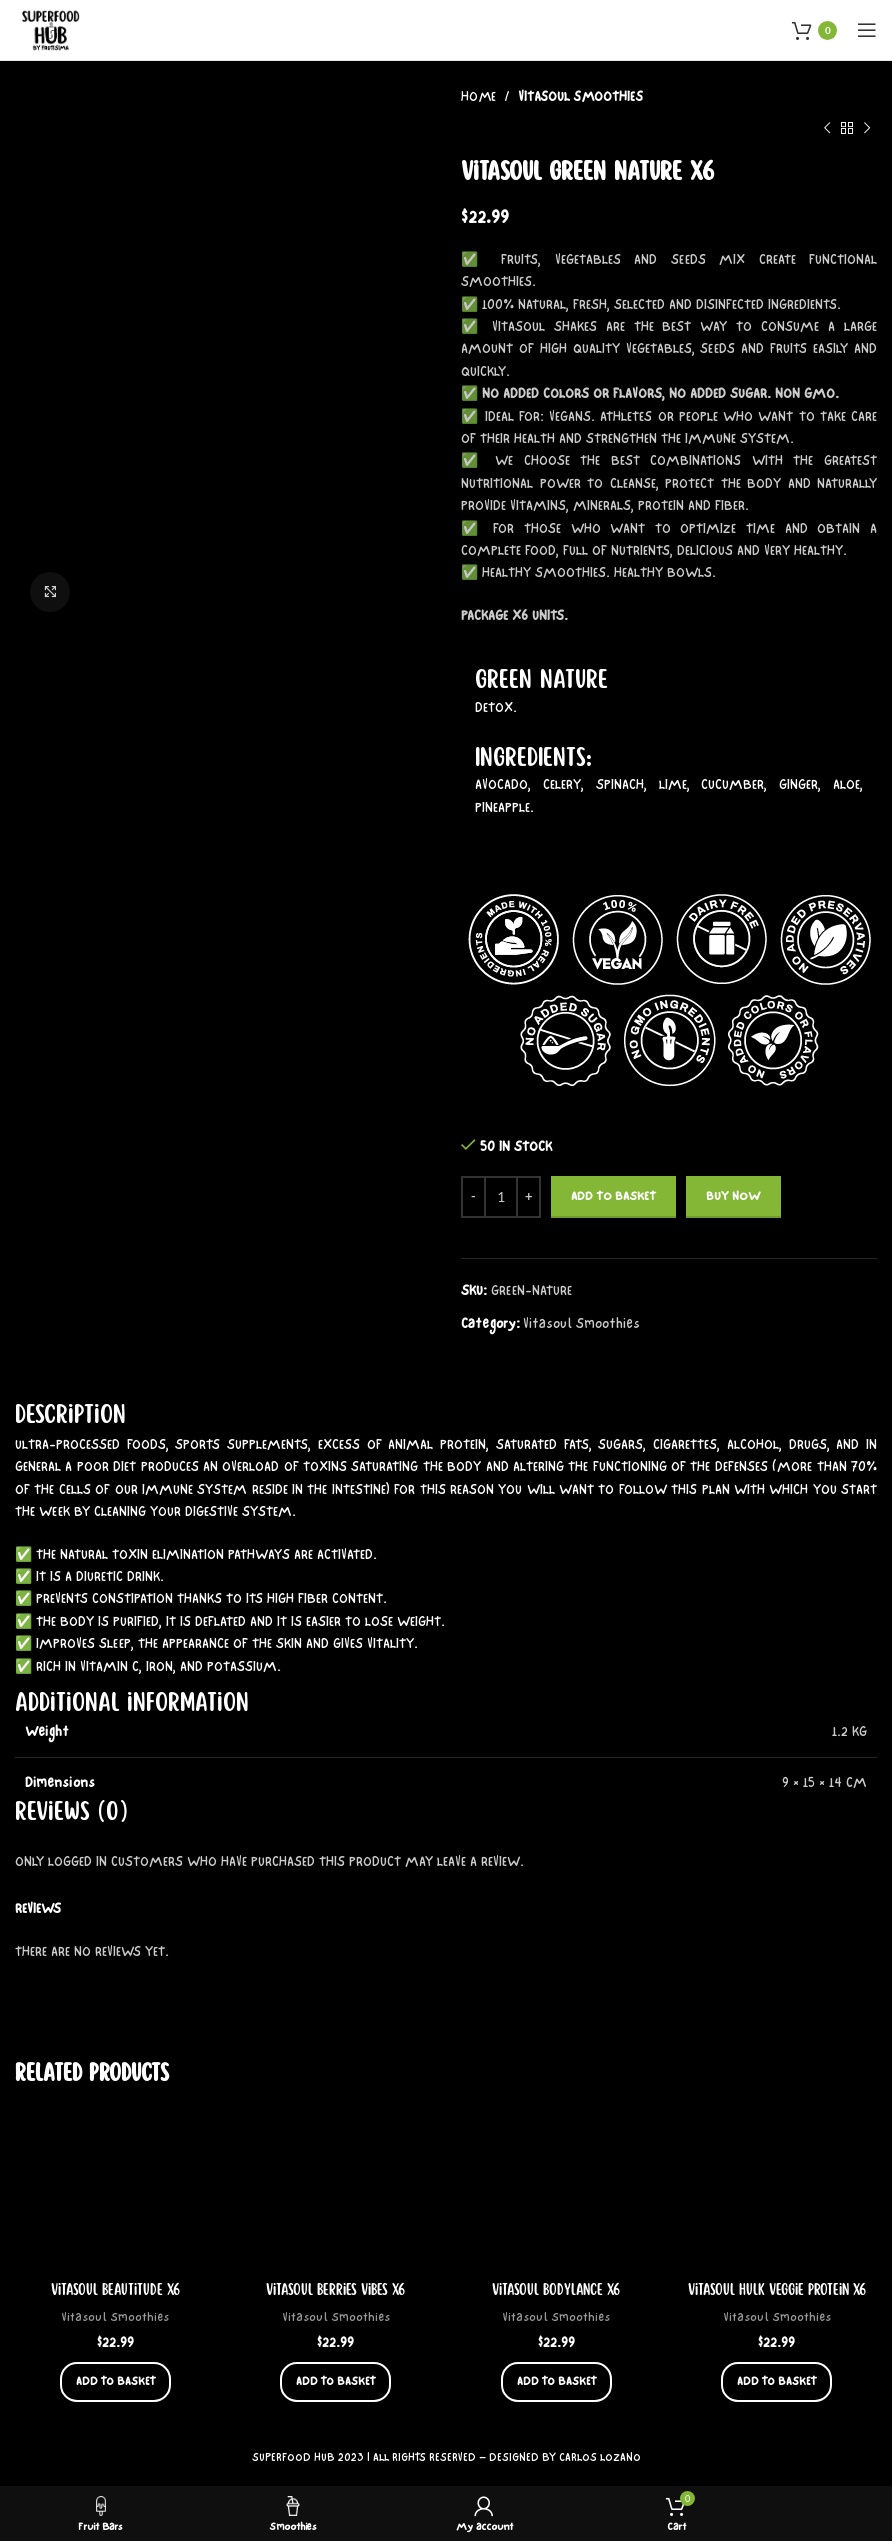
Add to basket (613, 1196)
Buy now (733, 1196)
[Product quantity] (501, 1197)
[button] (115, 2383)
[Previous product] (827, 128)
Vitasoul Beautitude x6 (115, 2290)
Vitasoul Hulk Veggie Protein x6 (777, 2290)
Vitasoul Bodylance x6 (556, 2290)
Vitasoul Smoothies (580, 97)
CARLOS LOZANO (600, 2458)
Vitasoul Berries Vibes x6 (335, 2290)
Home (480, 97)
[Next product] (867, 128)
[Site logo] (51, 28)
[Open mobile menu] (867, 30)
